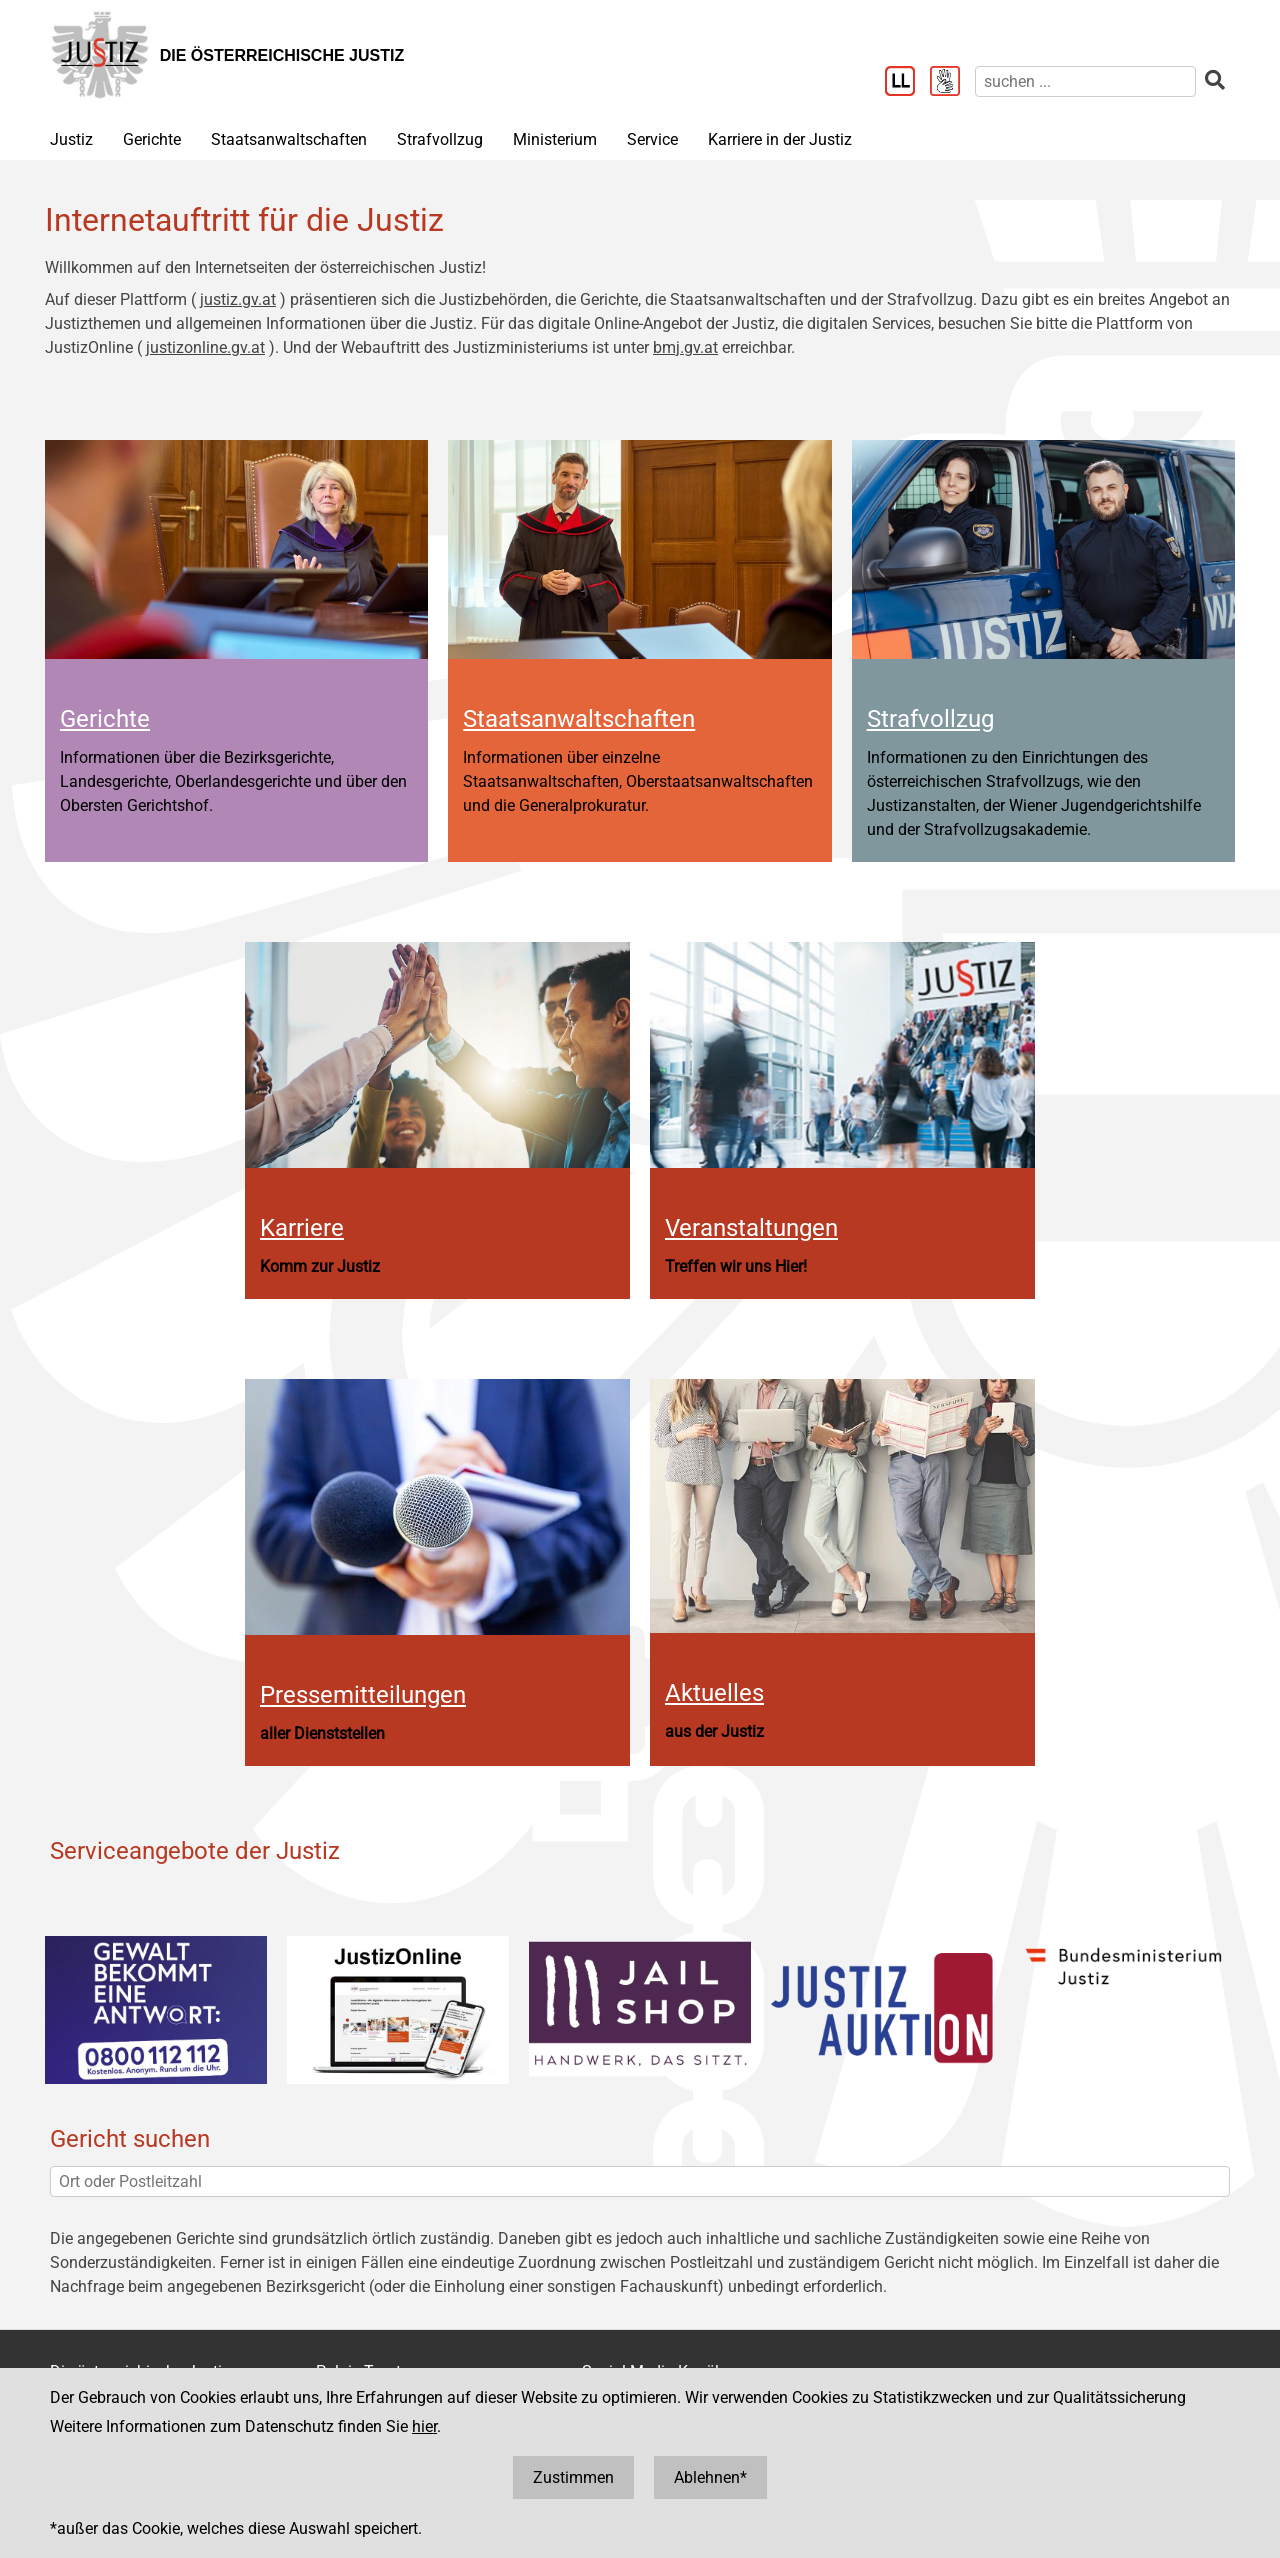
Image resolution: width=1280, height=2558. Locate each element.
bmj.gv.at (685, 347)
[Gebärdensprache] (952, 83)
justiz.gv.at (238, 299)
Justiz (71, 139)
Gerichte (152, 139)
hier (424, 2426)
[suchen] (1085, 81)
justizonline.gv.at (205, 347)
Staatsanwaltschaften (289, 139)
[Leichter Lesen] (907, 83)
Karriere (302, 1228)
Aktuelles (714, 1693)
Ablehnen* (710, 2477)
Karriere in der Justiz (780, 139)
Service (652, 139)
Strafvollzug (440, 139)
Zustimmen (573, 2477)
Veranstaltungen (751, 1228)
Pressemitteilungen (363, 1695)
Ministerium (555, 139)
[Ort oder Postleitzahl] (640, 2181)
